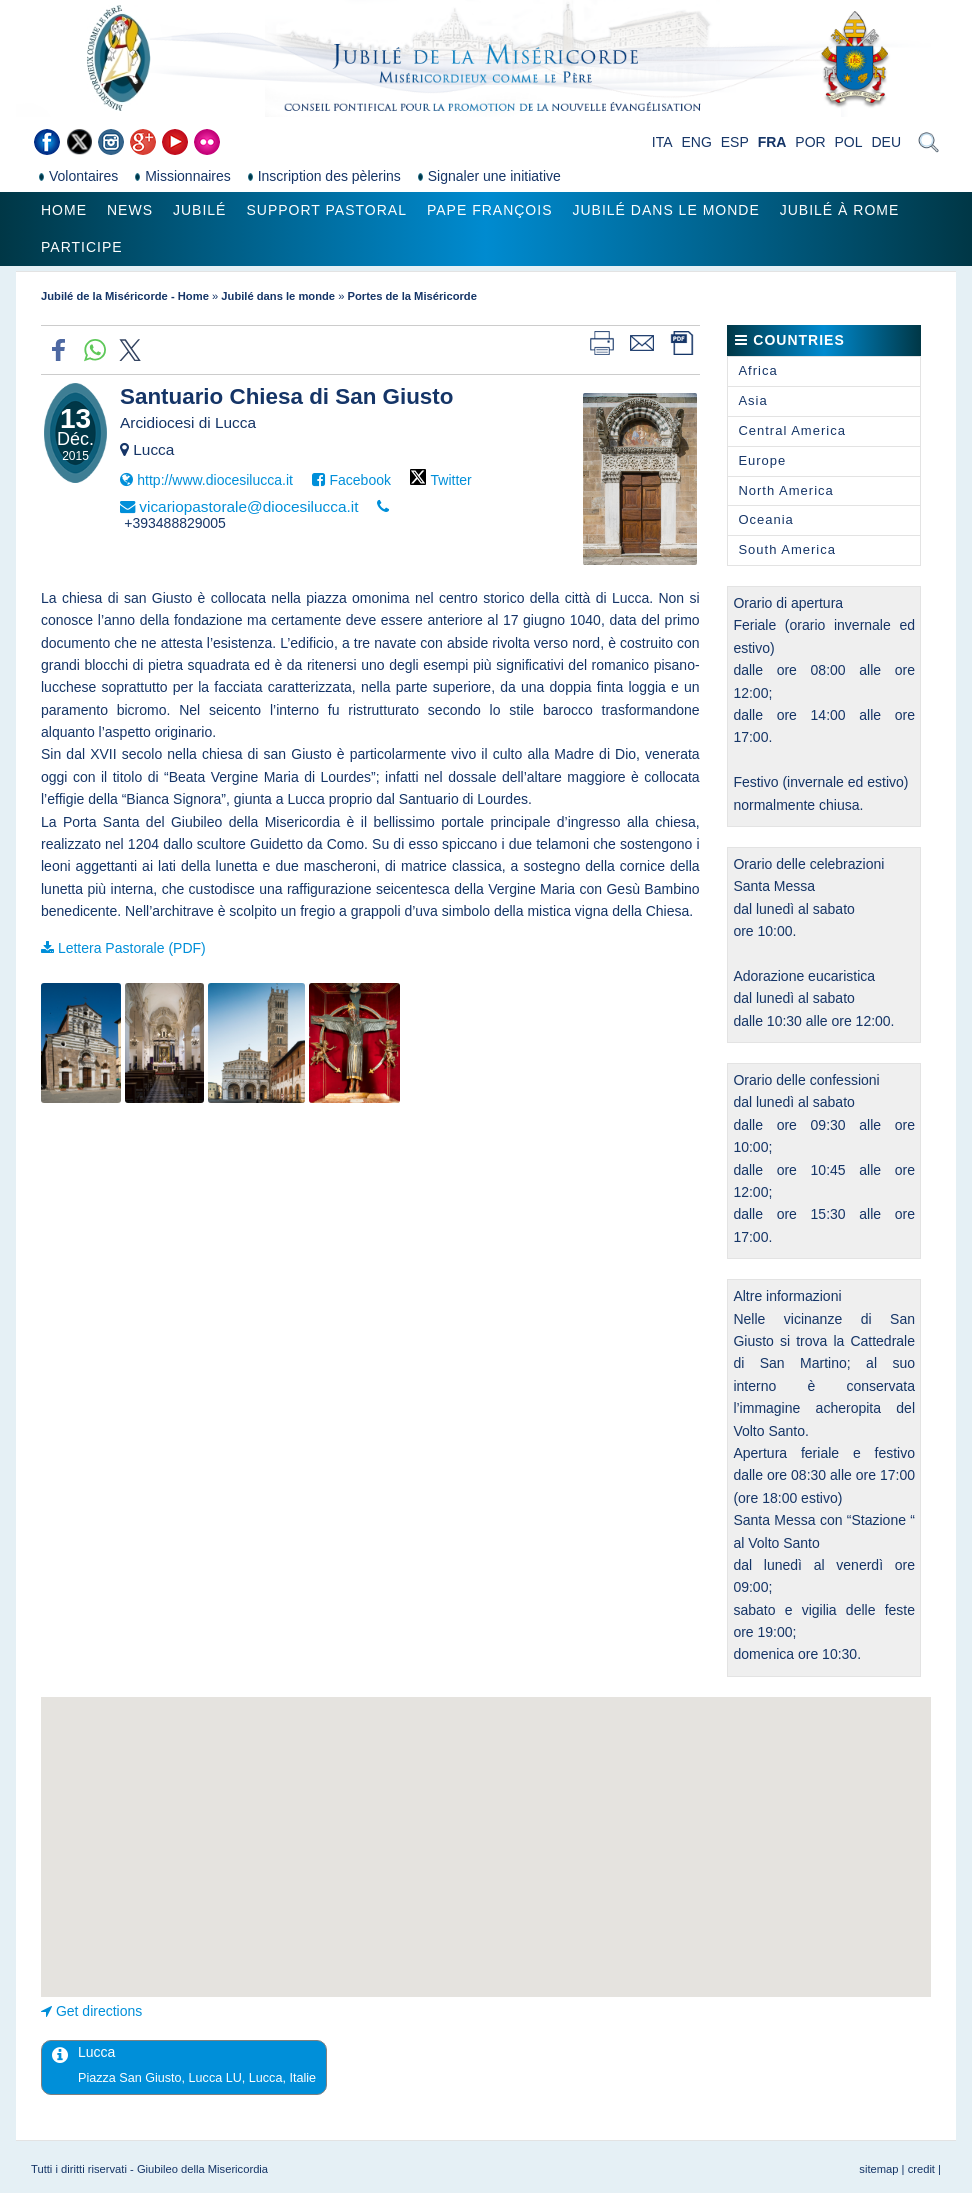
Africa (757, 370)
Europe (762, 460)
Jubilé (199, 210)
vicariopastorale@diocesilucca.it (248, 506)
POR (810, 142)
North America (785, 490)
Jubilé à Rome (840, 210)
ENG (696, 142)
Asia (752, 400)
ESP (735, 142)
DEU (886, 142)
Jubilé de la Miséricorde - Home (125, 296)
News (130, 210)
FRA (772, 142)
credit (921, 2169)
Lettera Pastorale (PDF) (132, 948)
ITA (662, 142)
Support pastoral (326, 210)
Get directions (99, 2011)
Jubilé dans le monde (665, 210)
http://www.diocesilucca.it (215, 480)
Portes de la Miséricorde (412, 296)
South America (787, 549)
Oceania (765, 519)
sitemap (878, 2169)
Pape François (490, 210)
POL (849, 142)
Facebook (359, 480)
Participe (82, 247)
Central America (791, 430)
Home (64, 210)
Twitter (451, 480)
